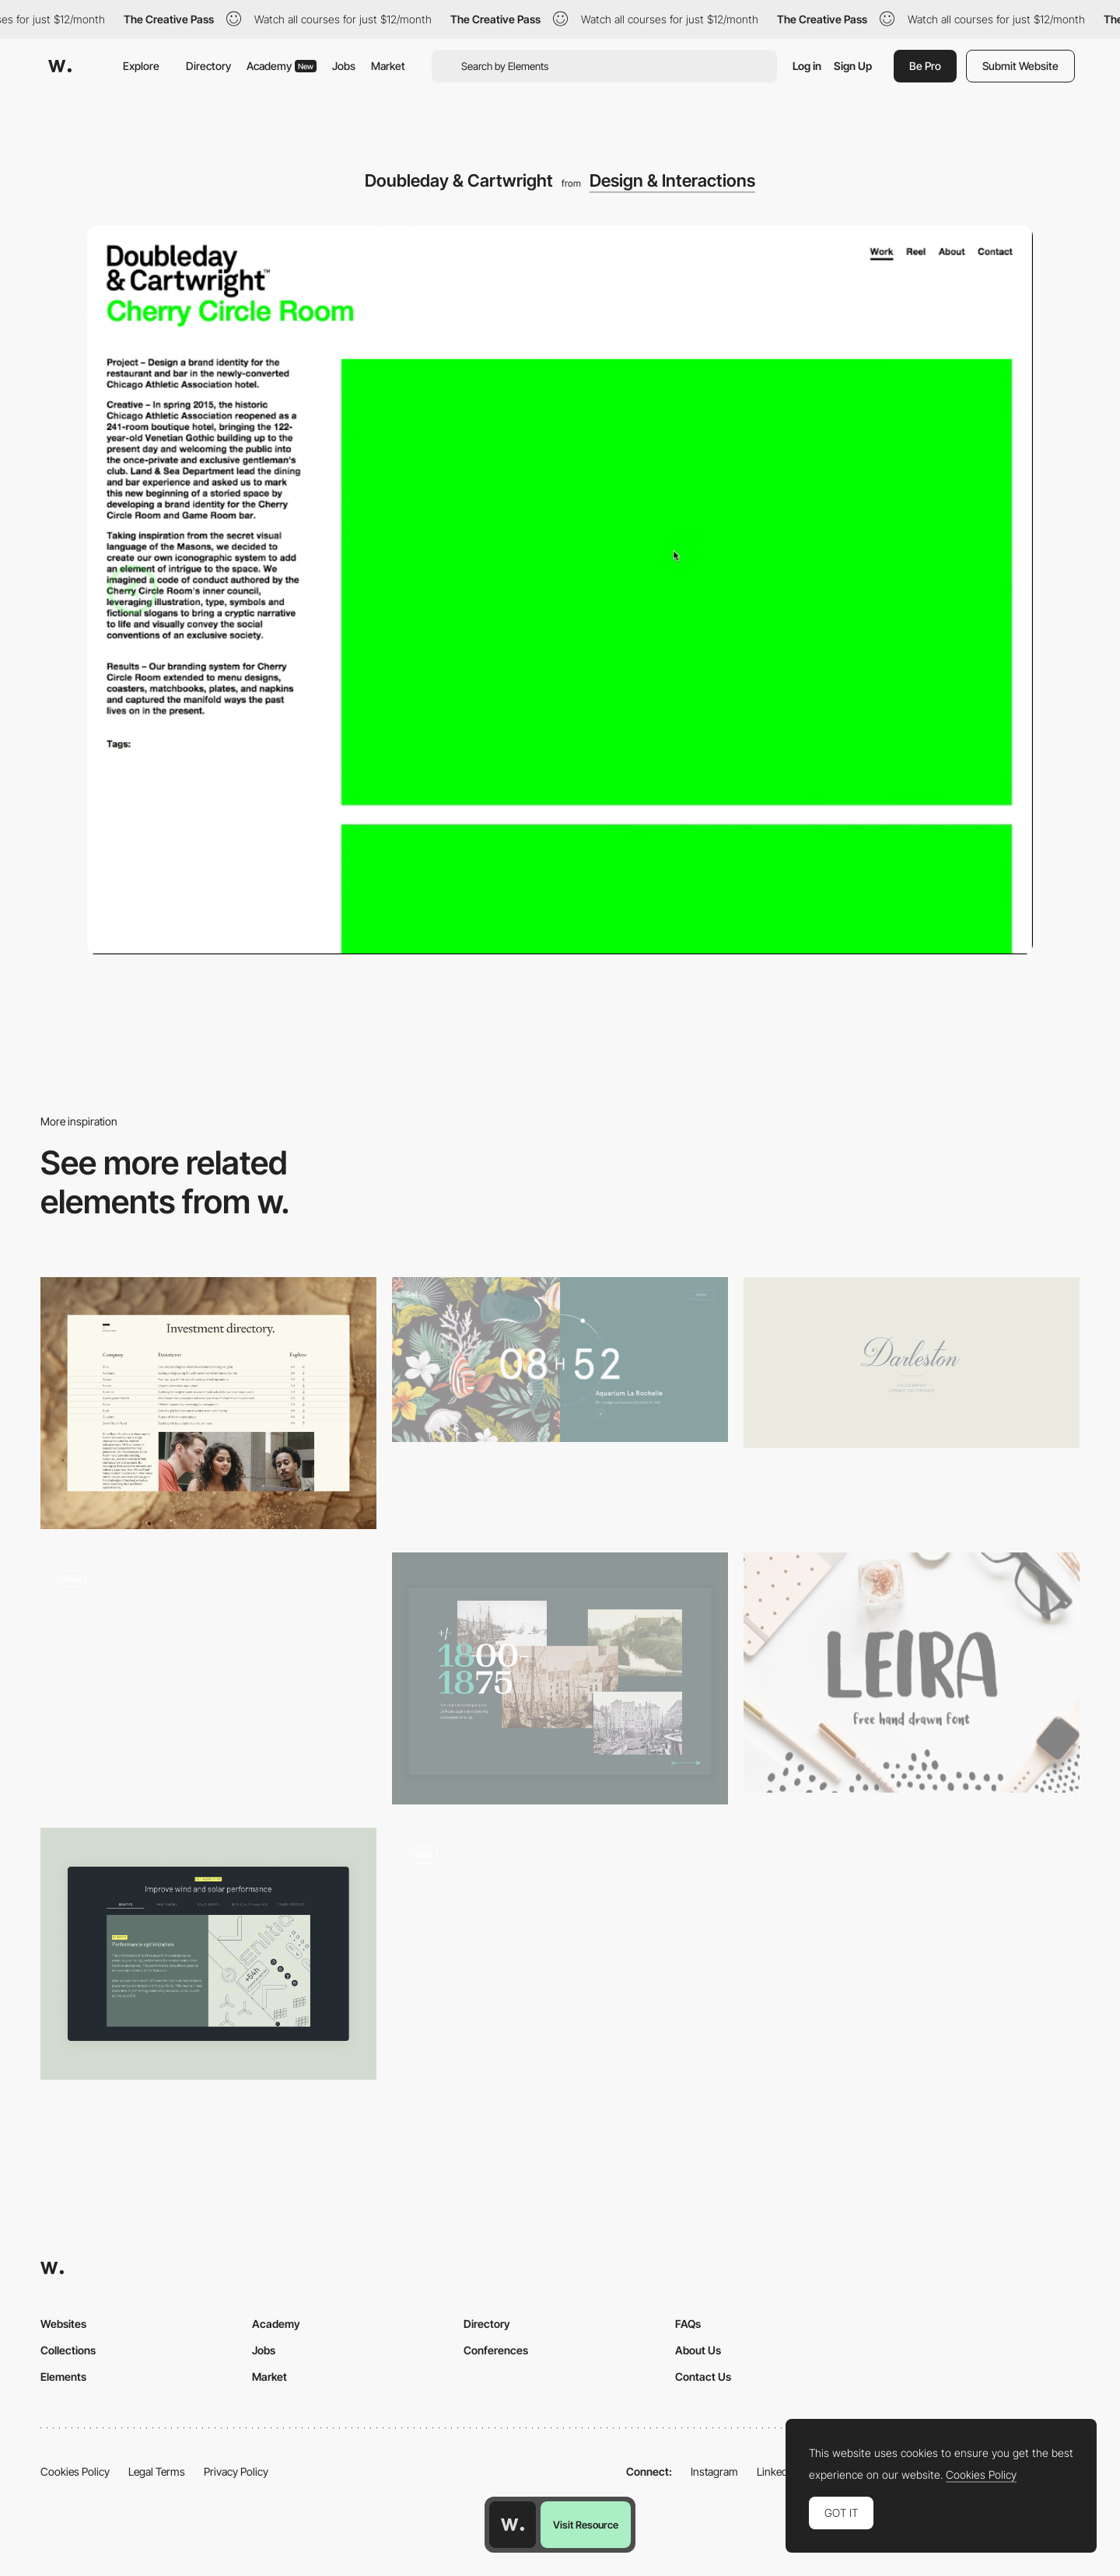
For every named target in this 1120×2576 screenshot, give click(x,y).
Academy (282, 65)
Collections (68, 2350)
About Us (698, 2350)
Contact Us (703, 2376)
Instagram (714, 2471)
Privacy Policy (236, 2471)
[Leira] (912, 1672)
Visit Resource (585, 2524)
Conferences (496, 2350)
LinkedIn (776, 2471)
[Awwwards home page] (512, 2524)
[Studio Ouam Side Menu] (208, 1672)
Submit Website (1020, 65)
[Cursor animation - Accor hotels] (560, 1948)
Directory (208, 65)
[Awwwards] (60, 66)
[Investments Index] (208, 1403)
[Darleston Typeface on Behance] (912, 1362)
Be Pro (925, 65)
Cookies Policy (75, 2471)
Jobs (343, 65)
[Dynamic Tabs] (208, 1954)
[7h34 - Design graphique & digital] (560, 1359)
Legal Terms (156, 2471)
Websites (63, 2323)
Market (388, 65)
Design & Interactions (672, 180)
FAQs (688, 2323)
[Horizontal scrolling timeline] (560, 1678)
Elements (63, 2376)
